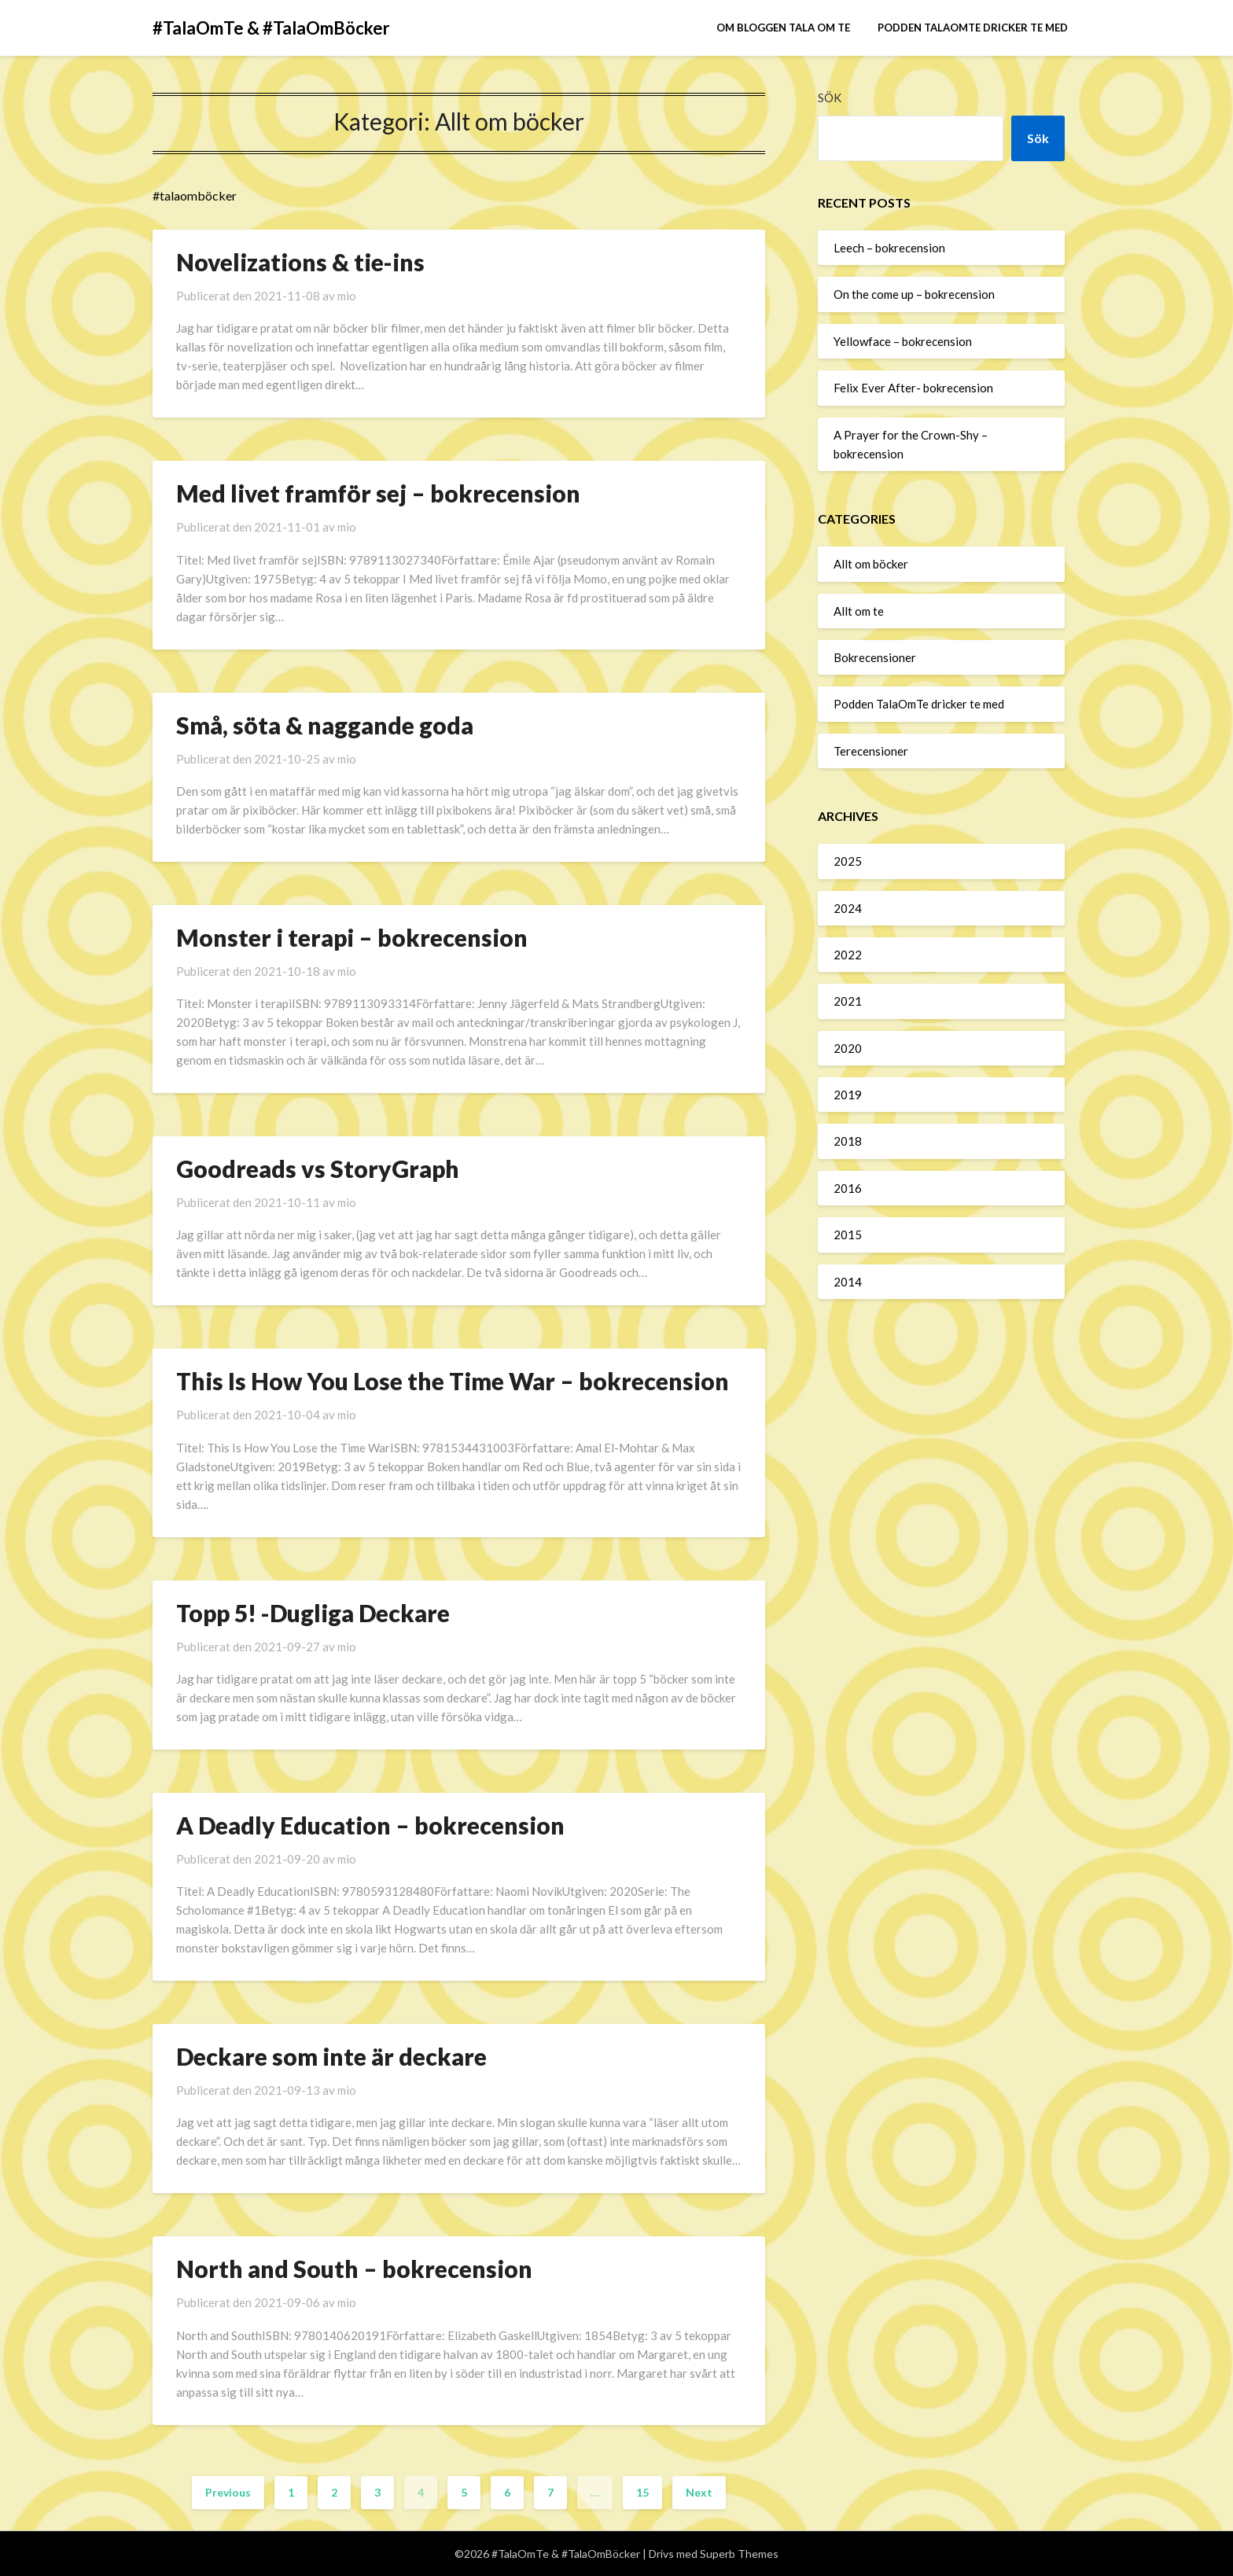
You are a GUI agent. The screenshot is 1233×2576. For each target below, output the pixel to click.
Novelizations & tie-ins (300, 262)
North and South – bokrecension (354, 2268)
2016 (848, 1188)
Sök (829, 97)
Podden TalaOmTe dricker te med (973, 27)
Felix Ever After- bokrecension (913, 388)
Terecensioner (871, 751)
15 (642, 2492)
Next (699, 2492)
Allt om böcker (871, 564)
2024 (848, 908)
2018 (848, 1141)
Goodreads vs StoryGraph (317, 1168)
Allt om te (859, 611)
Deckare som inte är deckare (331, 2056)
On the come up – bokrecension (914, 294)
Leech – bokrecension (889, 248)
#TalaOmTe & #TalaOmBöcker (271, 28)
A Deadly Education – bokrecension (370, 1825)
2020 (848, 1048)
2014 (848, 1282)
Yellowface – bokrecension (903, 341)
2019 (848, 1094)
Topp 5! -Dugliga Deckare (313, 1613)
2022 (848, 955)
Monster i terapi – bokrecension (352, 937)
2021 (848, 1001)
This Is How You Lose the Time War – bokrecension (452, 1381)
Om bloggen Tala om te (783, 27)
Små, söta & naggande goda (324, 725)
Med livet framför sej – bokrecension (378, 493)
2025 (848, 861)
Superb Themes (739, 2553)
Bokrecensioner (875, 657)
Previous (228, 2492)
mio (346, 296)
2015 (848, 1234)
